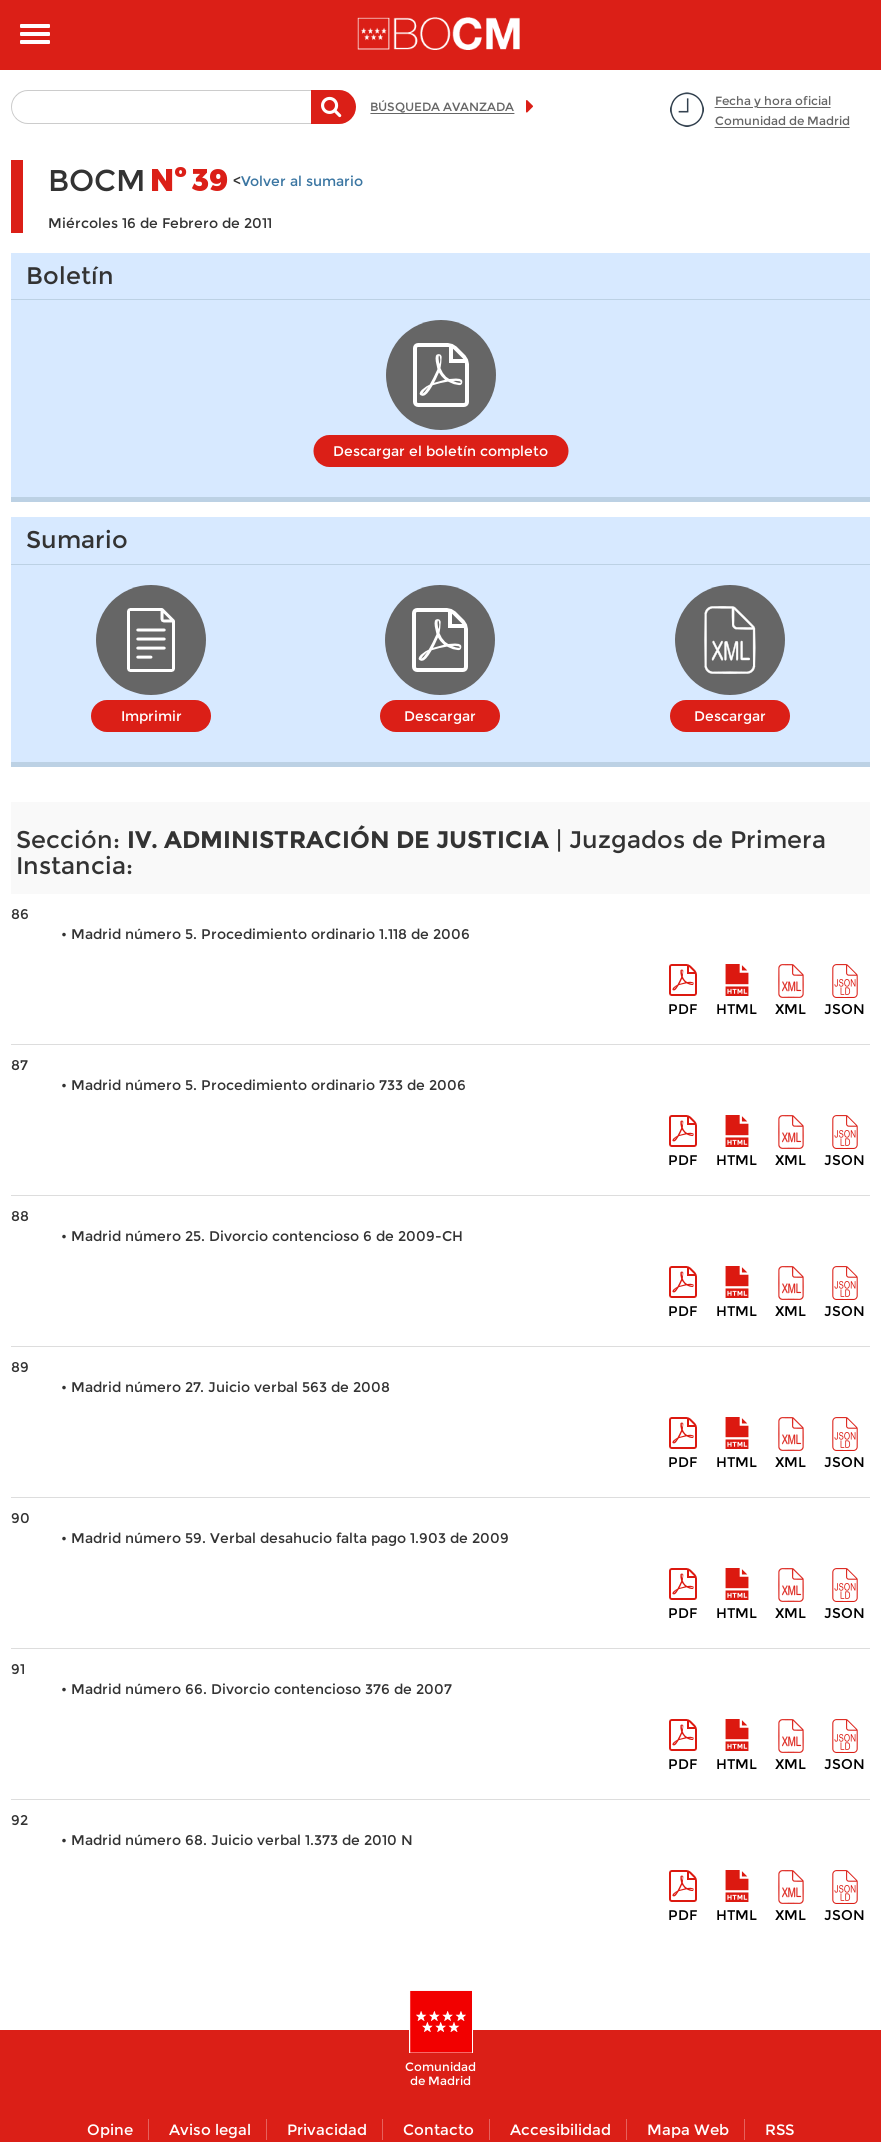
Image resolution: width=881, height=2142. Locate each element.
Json (844, 1009)
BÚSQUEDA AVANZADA (442, 106)
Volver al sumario (302, 181)
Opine (110, 2129)
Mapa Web (688, 2129)
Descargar (440, 716)
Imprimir (151, 716)
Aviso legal (210, 2129)
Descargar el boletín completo (440, 451)
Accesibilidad (560, 2129)
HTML (736, 1009)
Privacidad (327, 2129)
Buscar (333, 117)
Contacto (438, 2129)
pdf (682, 1009)
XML (790, 1009)
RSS (779, 2129)
